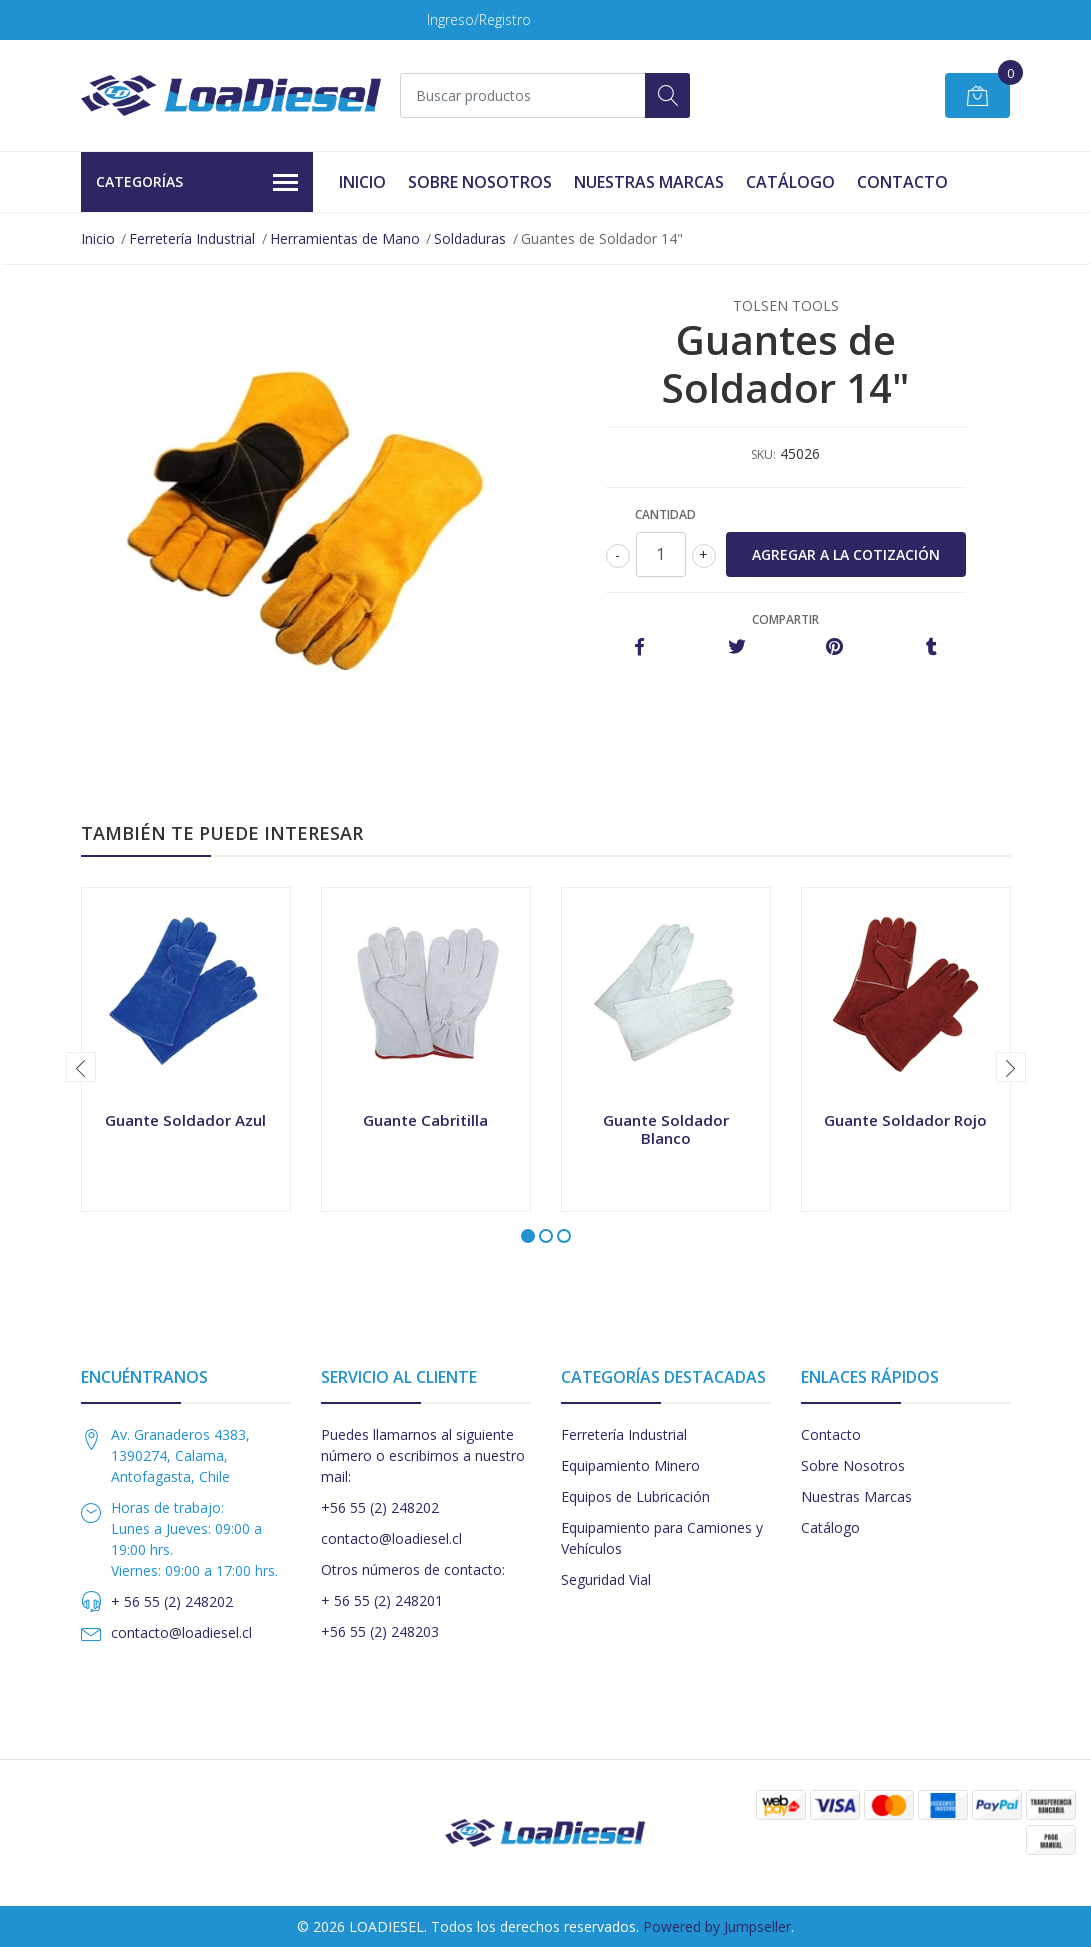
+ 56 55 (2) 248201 (382, 1600)
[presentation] (81, 1067)
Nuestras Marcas (649, 182)
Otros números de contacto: (413, 1569)
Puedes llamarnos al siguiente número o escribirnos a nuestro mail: (423, 1455)
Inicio (362, 182)
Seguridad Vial (606, 1579)
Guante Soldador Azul (185, 1120)
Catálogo (790, 182)
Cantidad (665, 514)
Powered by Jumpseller (717, 1926)
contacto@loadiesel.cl (181, 1632)
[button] (528, 1236)
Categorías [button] (197, 183)
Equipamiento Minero (630, 1465)
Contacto (902, 182)
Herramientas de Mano (345, 238)
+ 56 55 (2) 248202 (172, 1601)
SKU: (763, 454)
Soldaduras (470, 238)
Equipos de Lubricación (635, 1496)
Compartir (785, 619)
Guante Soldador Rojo (905, 1120)
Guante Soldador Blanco (666, 1129)
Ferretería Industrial (192, 238)
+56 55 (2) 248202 (380, 1507)
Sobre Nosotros (480, 182)
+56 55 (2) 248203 (380, 1631)
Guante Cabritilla (425, 1120)
